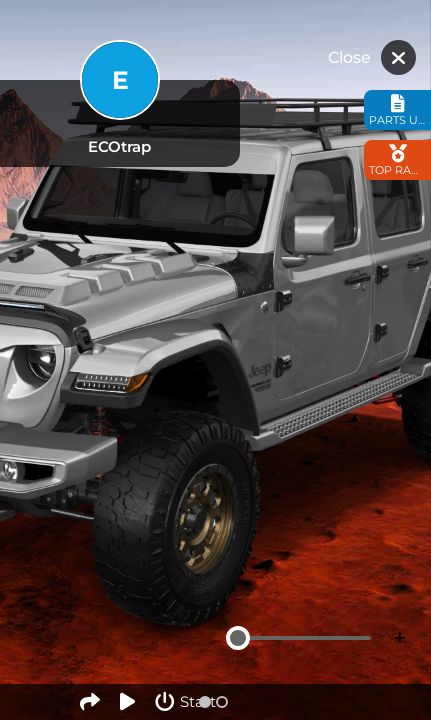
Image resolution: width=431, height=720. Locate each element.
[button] (205, 702)
